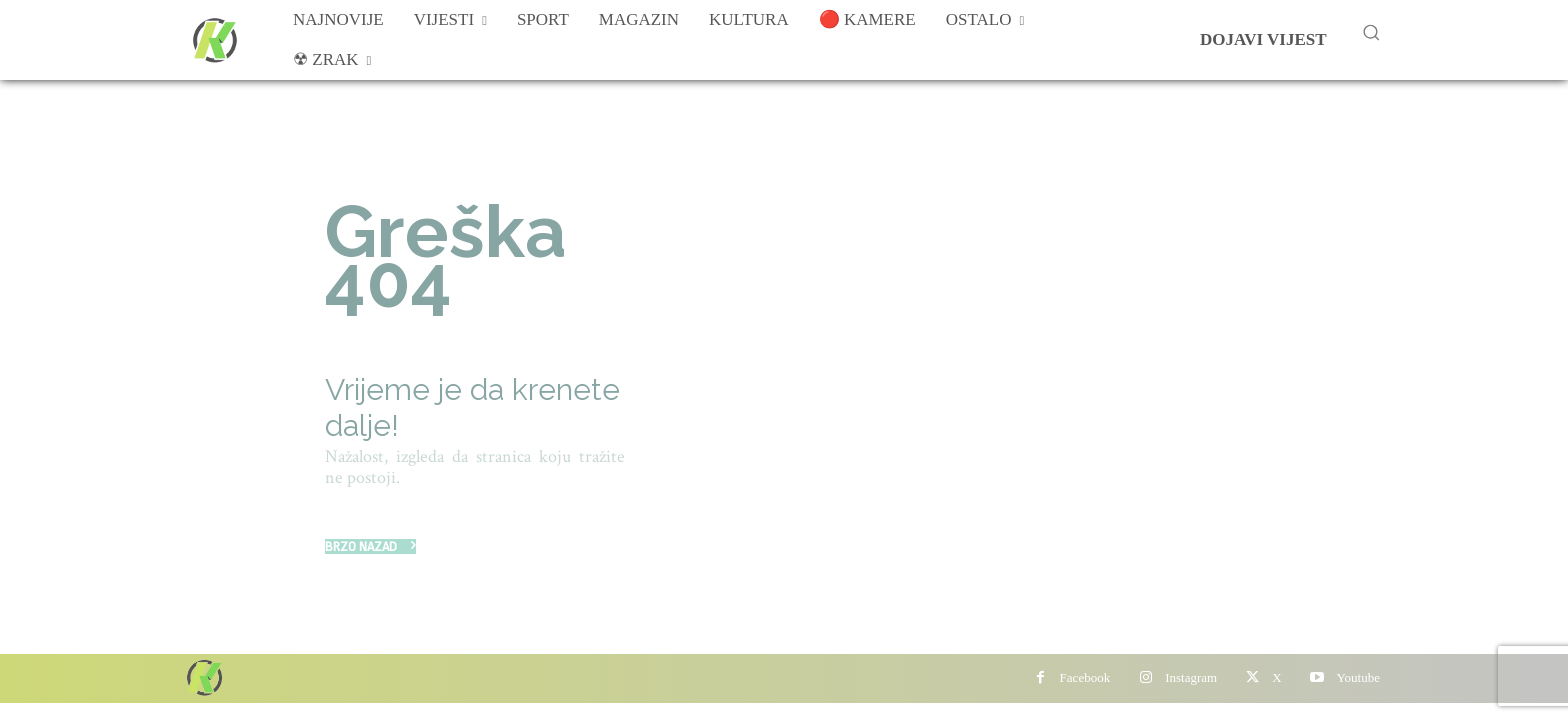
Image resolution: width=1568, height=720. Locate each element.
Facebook (1085, 677)
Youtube (1358, 677)
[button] (1371, 32)
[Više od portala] (213, 40)
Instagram (1191, 677)
